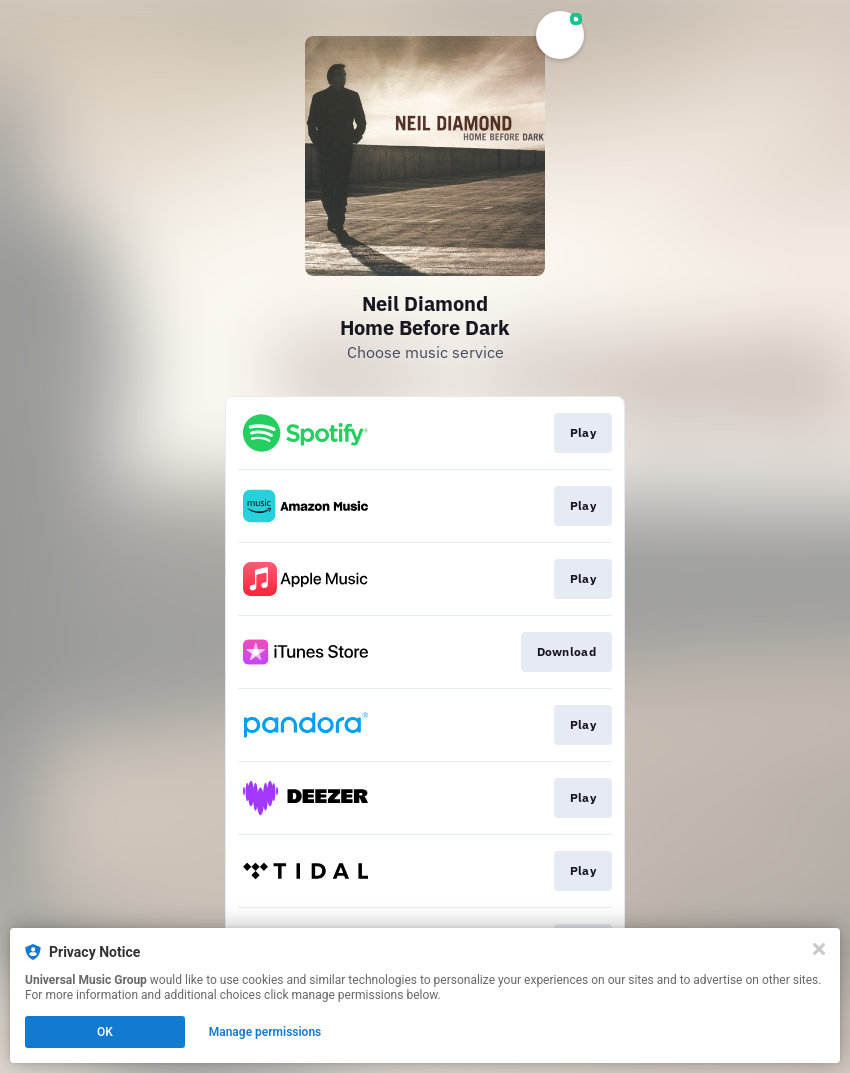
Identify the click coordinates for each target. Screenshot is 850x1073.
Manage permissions (265, 1032)
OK (105, 1032)
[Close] (819, 949)
